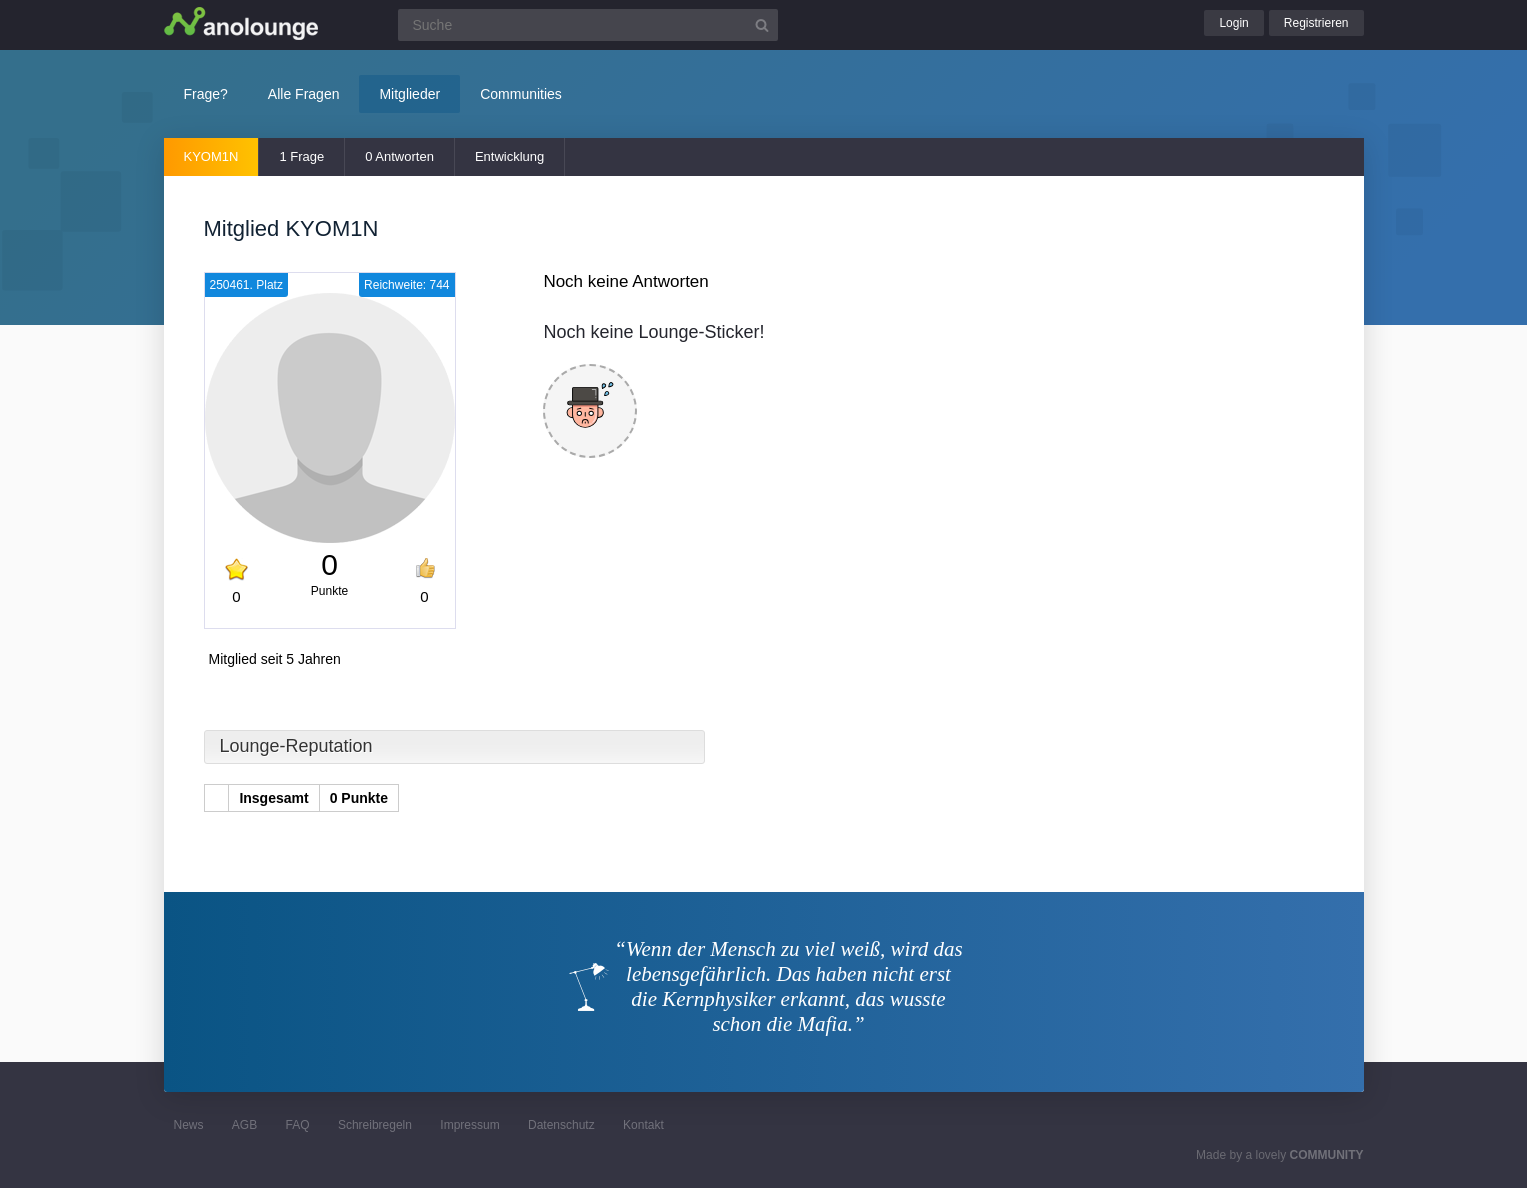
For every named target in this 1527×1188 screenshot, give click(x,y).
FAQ (298, 1125)
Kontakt (643, 1125)
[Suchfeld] (588, 25)
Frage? (206, 94)
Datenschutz (561, 1125)
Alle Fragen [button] (304, 94)
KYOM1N (211, 156)
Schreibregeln (375, 1125)
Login (1233, 23)
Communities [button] (521, 94)
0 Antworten (399, 156)
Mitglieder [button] (409, 94)
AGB (244, 1125)
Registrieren (1316, 23)
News (189, 1125)
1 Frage (301, 156)
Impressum (469, 1125)
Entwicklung (509, 156)
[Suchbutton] (762, 25)
